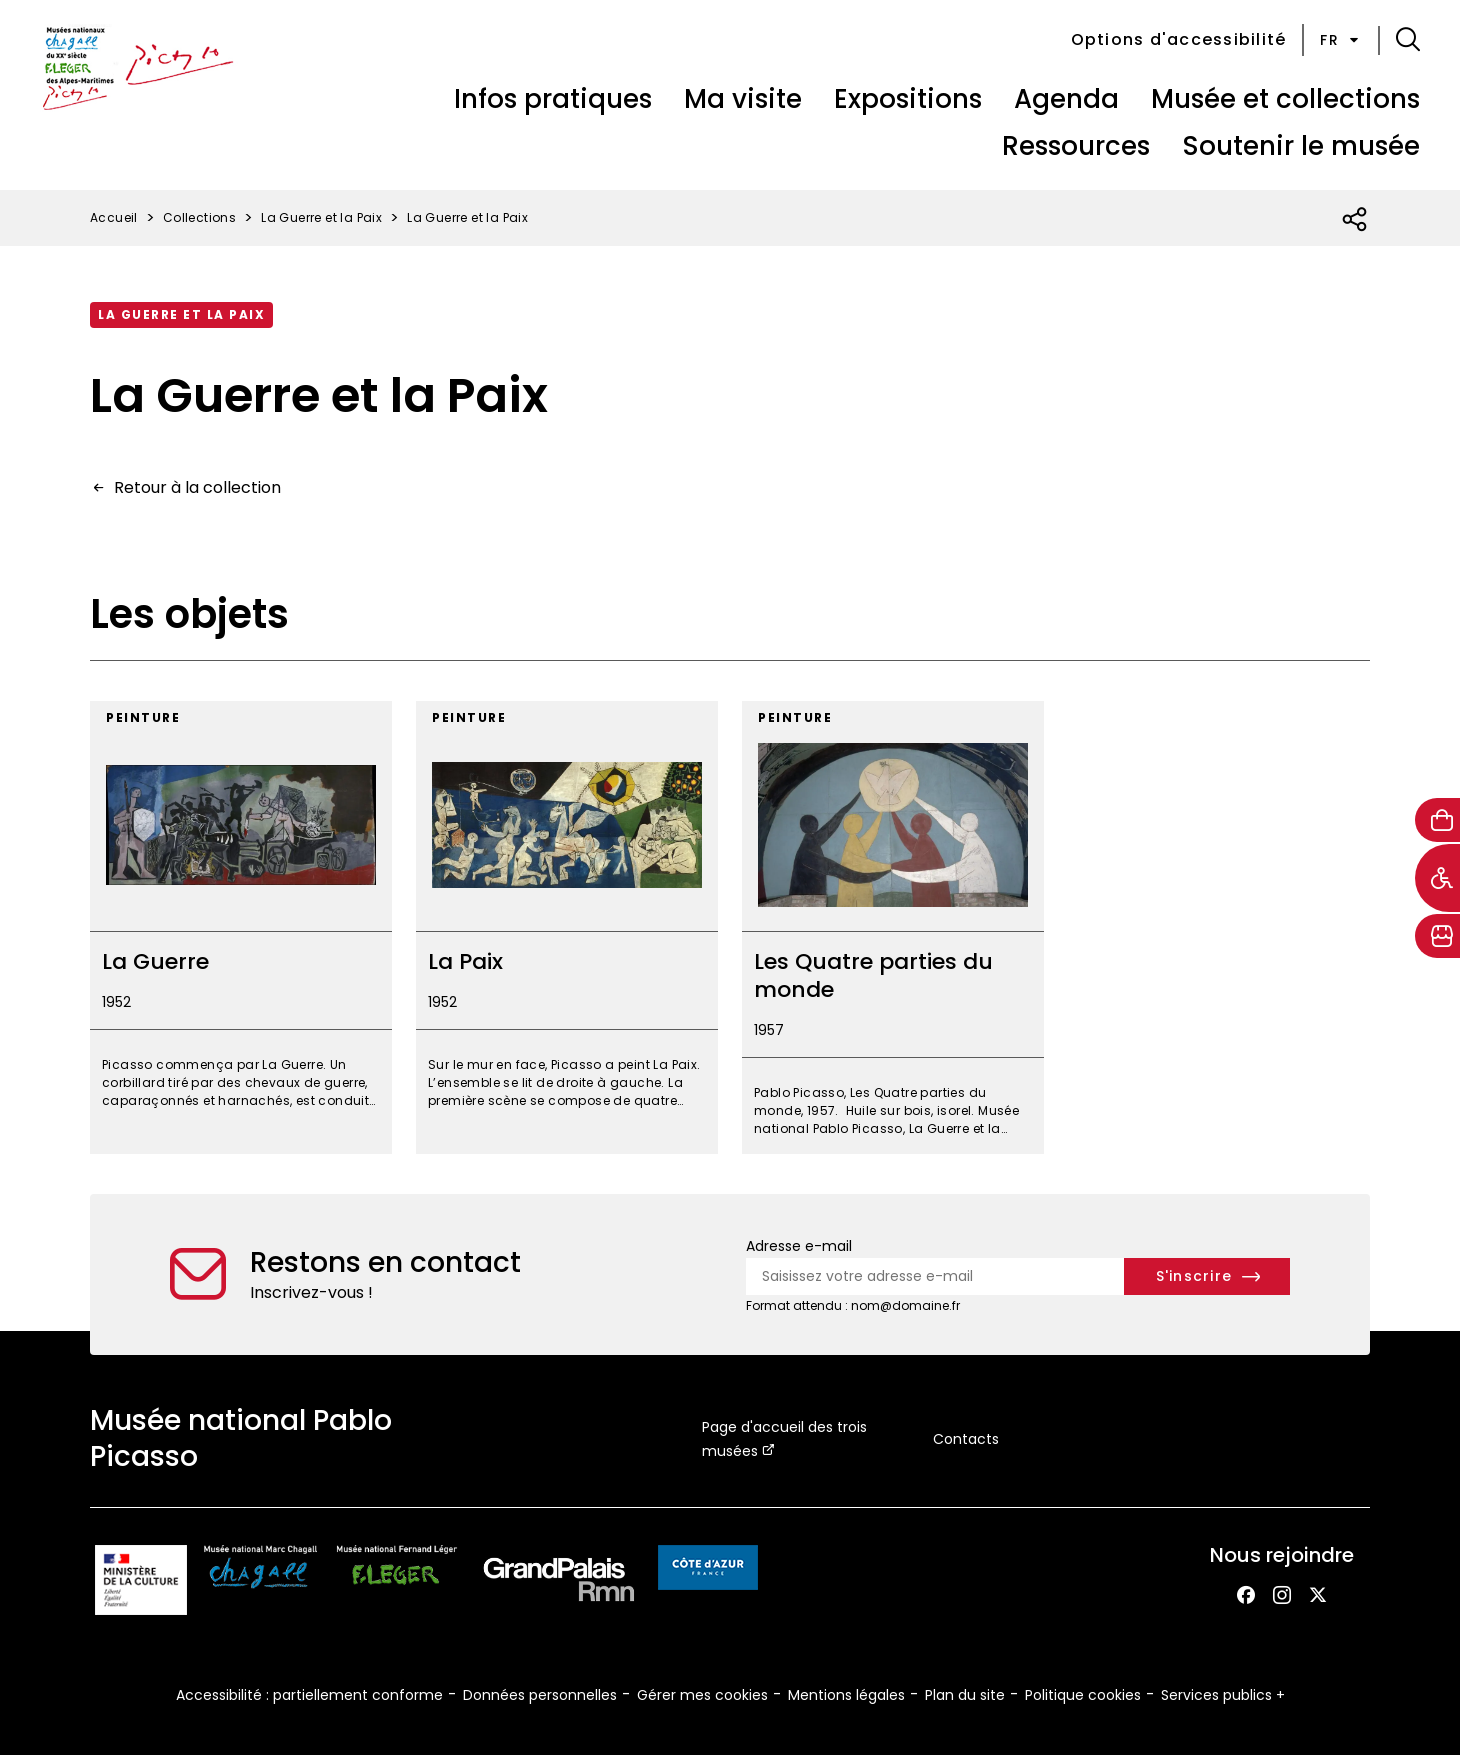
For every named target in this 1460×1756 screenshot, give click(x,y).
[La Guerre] (241, 927)
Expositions (908, 99)
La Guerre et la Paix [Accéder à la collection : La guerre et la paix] (181, 314)
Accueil (114, 217)
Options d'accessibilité (1179, 39)
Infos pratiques (553, 99)
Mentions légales (846, 1695)
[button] (1408, 40)
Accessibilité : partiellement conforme (309, 1695)
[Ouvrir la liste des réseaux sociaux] (1355, 220)
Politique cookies (1083, 1695)
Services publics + (1223, 1695)
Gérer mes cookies (702, 1695)
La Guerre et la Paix (321, 217)
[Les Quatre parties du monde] (893, 927)
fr (1341, 40)
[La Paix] (567, 927)
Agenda (1066, 99)
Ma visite (743, 99)
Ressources (1076, 146)
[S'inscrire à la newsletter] (1207, 1276)
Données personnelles (540, 1695)
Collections (199, 217)
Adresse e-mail (799, 1246)
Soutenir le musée (1301, 146)
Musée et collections (1285, 99)
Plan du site (965, 1695)
